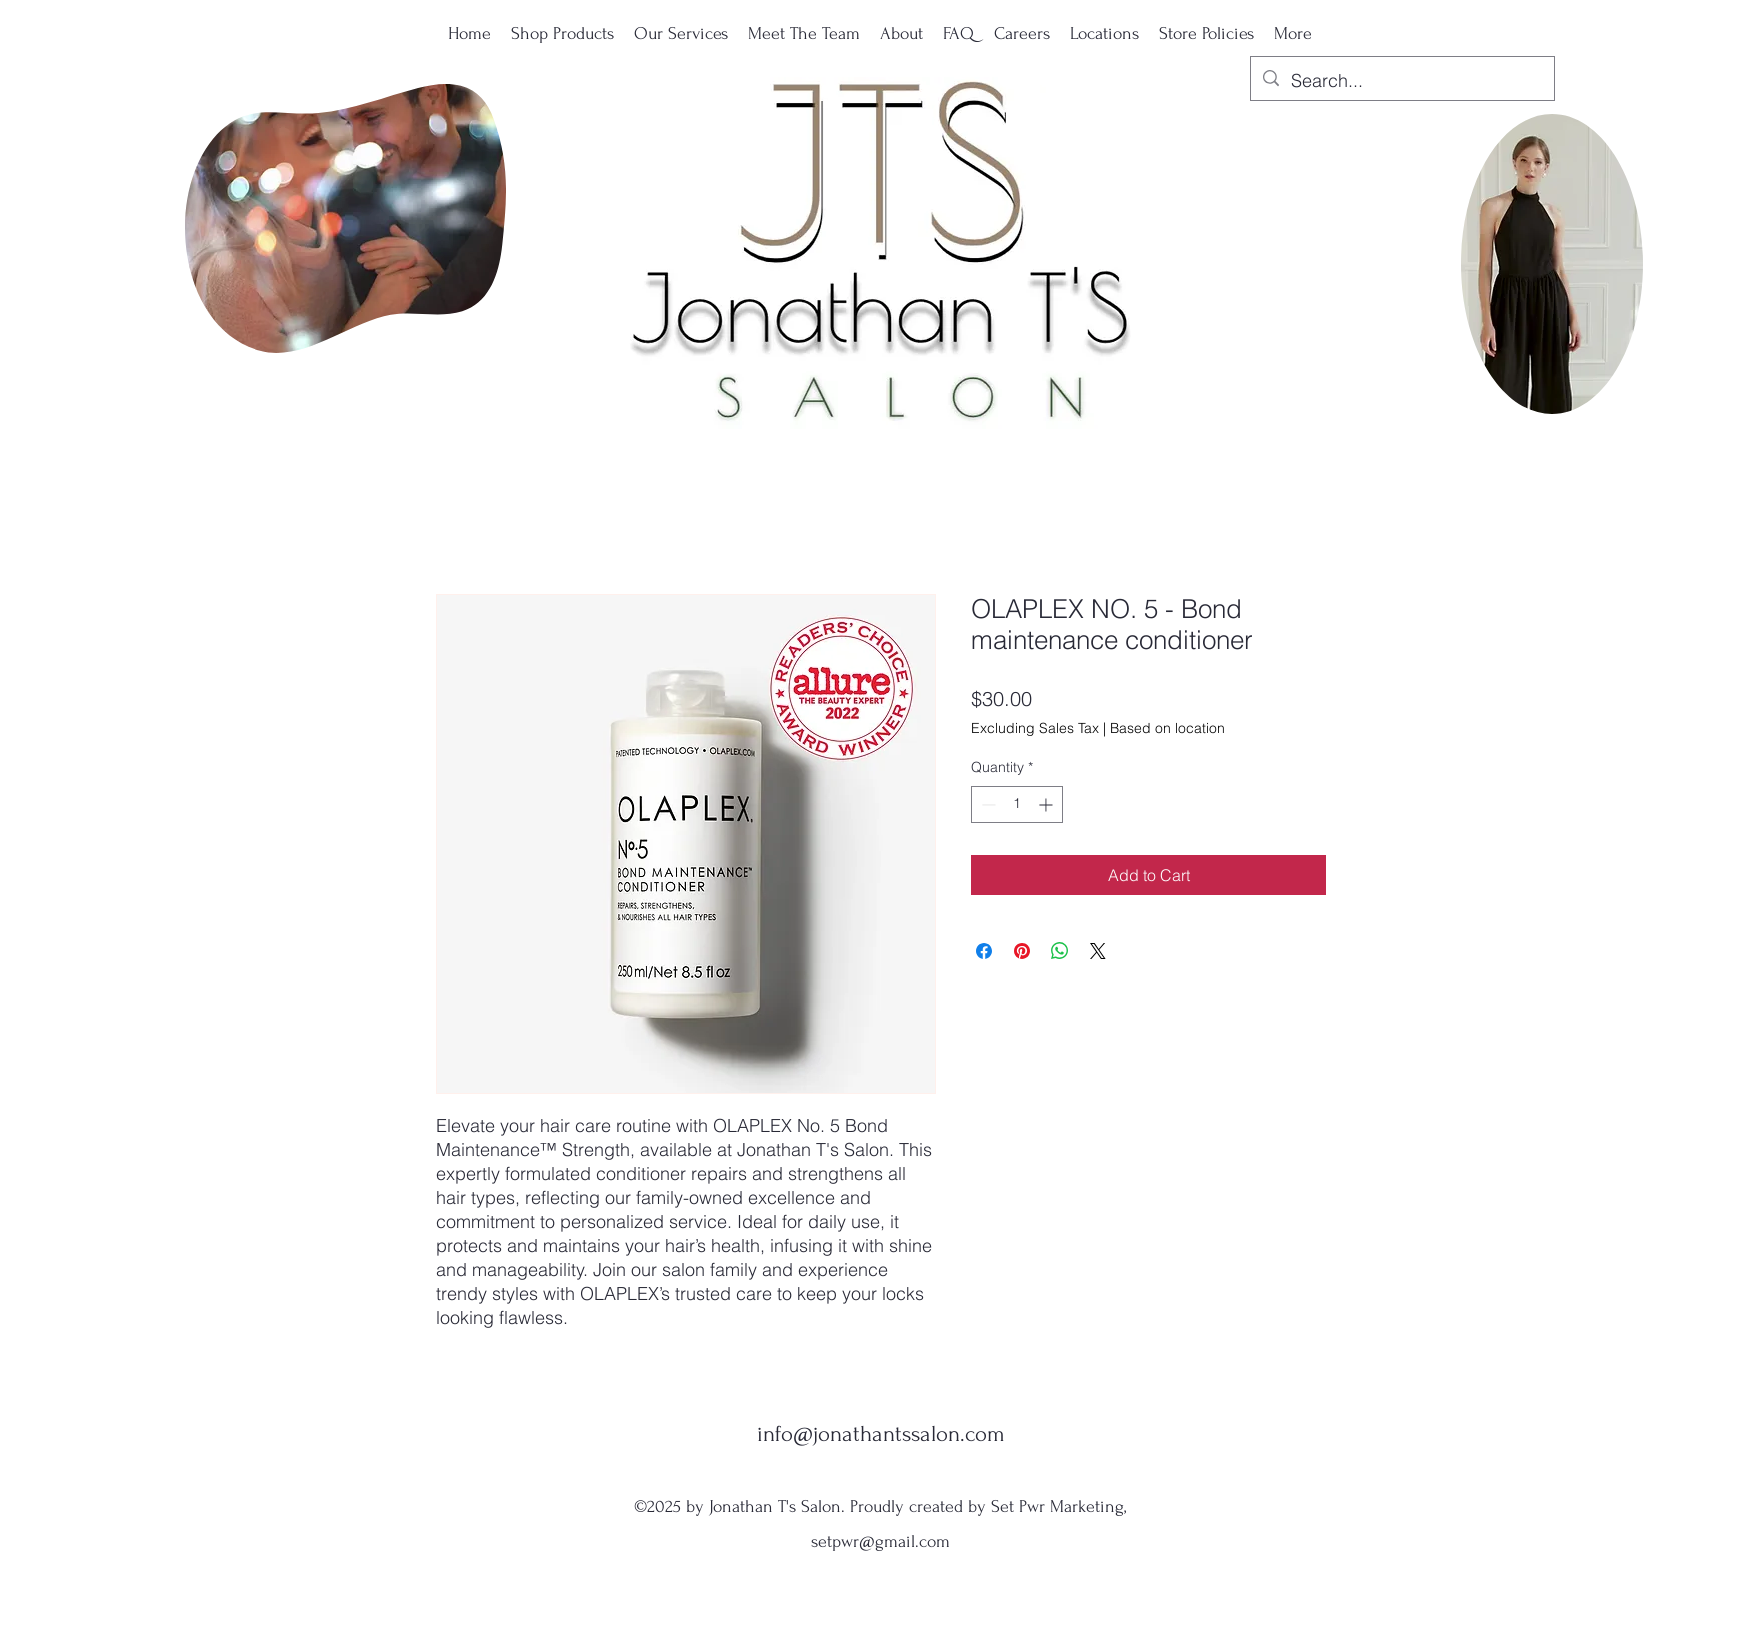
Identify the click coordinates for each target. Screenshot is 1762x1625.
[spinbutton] (1017, 804)
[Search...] (1401, 81)
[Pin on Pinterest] (1022, 951)
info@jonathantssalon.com (881, 1434)
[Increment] (1047, 804)
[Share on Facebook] (984, 951)
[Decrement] (986, 804)
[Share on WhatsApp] (1060, 951)
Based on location (1167, 728)
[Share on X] (1098, 951)
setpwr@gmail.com (880, 1541)
